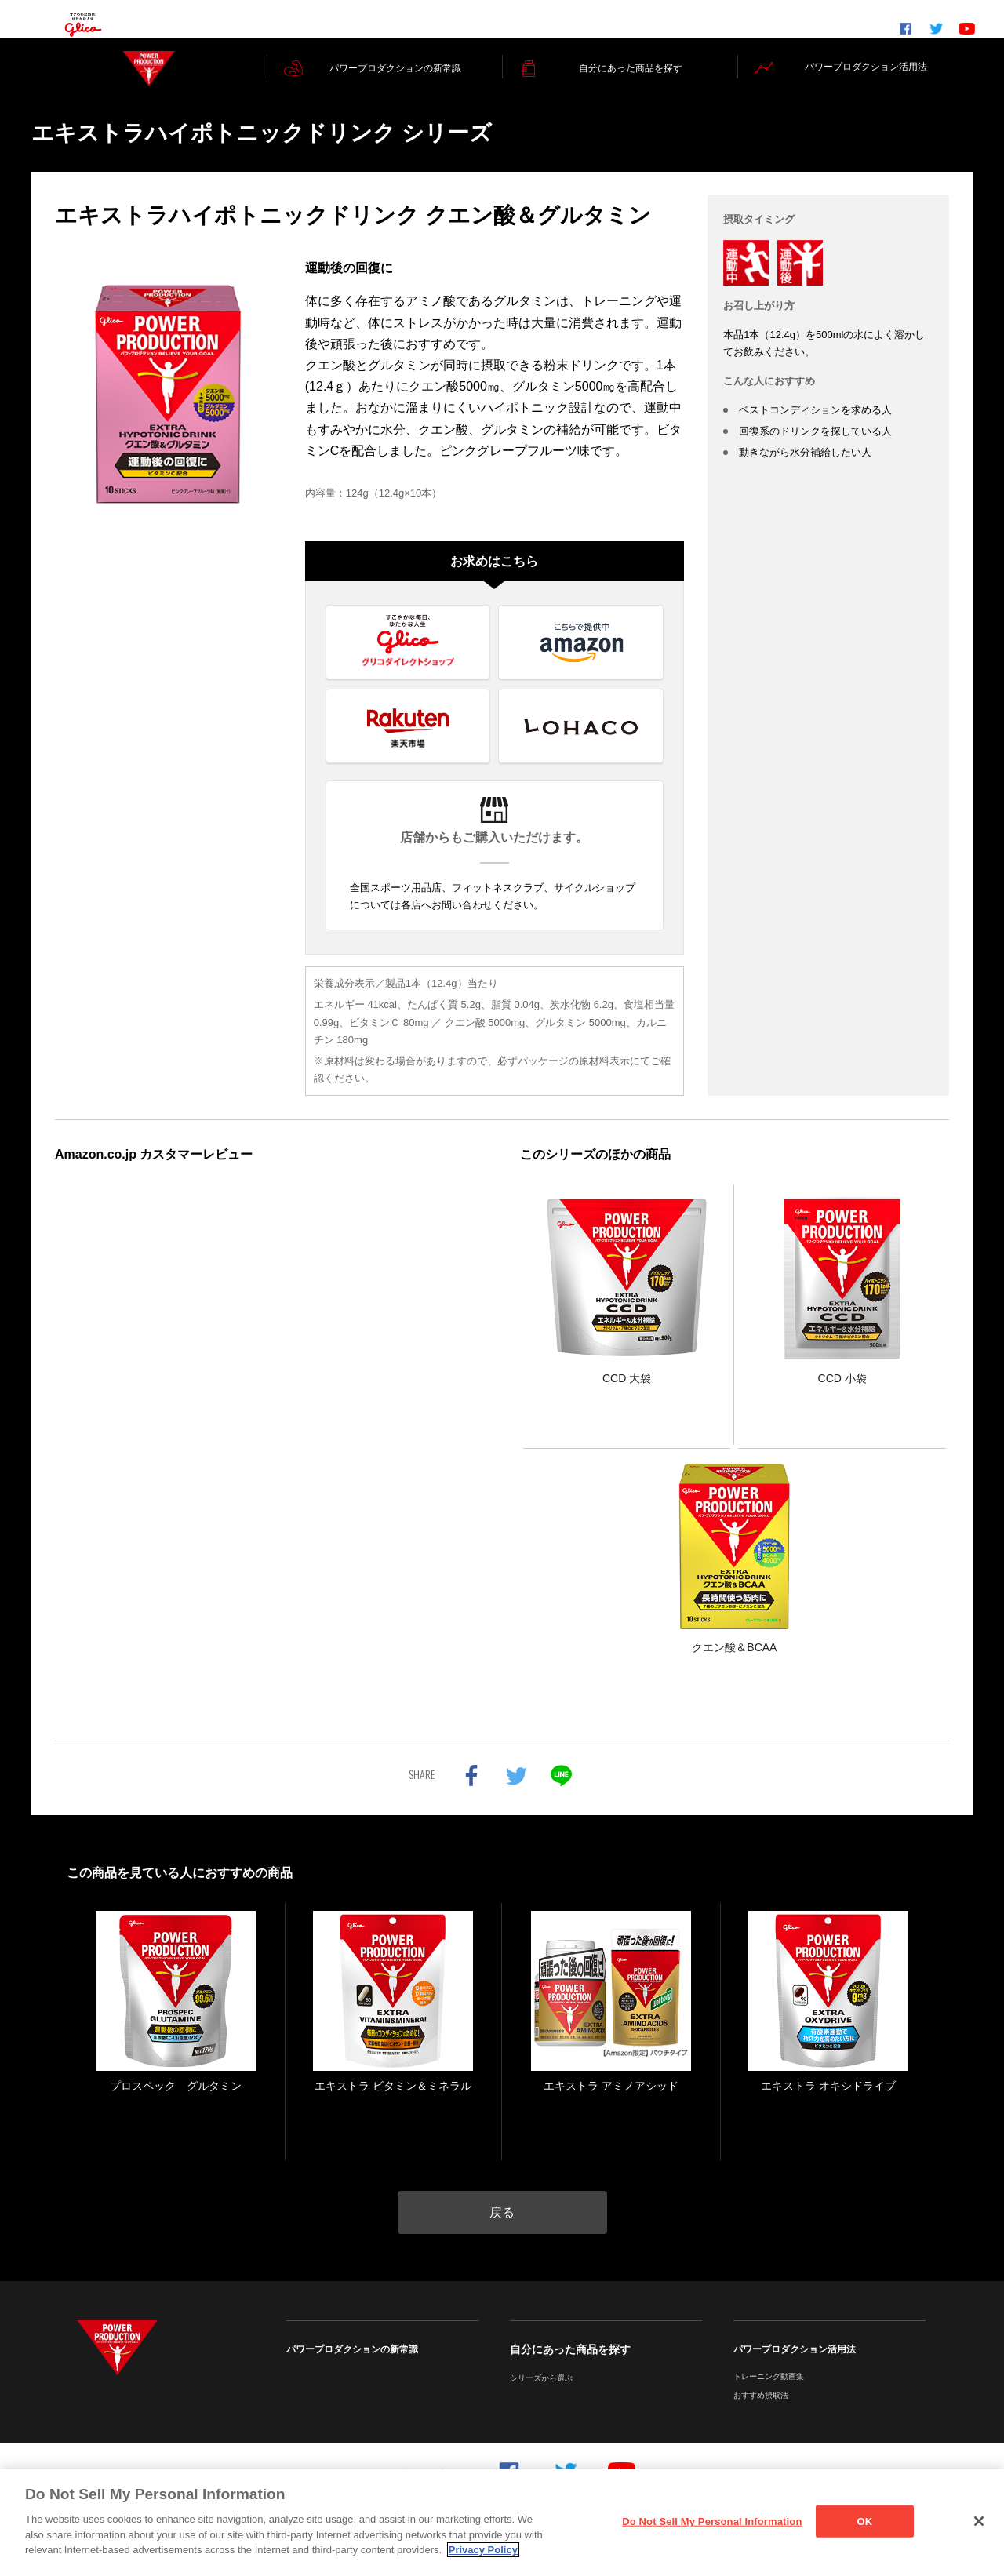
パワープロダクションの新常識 (352, 2367)
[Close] (979, 2521)
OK (865, 2521)
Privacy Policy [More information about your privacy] (483, 2550)
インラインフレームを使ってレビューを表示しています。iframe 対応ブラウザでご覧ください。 (269, 1417)
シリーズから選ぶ (541, 2396)
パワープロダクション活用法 (794, 2367)
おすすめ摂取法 (760, 2413)
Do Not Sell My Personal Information (712, 2521)
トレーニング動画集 (768, 2394)
